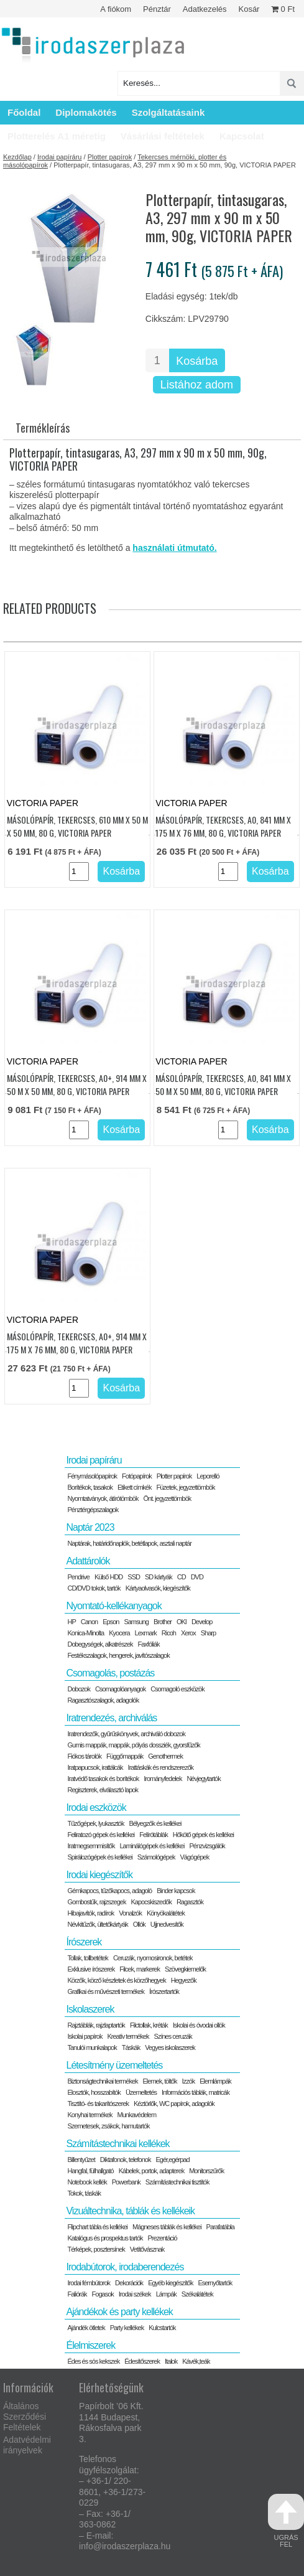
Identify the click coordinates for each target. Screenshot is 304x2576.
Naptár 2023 (90, 1527)
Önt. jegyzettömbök (167, 1498)
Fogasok (103, 2294)
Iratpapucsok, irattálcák (94, 1767)
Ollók (139, 1924)
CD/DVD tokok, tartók (93, 1588)
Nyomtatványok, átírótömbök (102, 1498)
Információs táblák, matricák (195, 2092)
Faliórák (76, 2294)
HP (71, 1621)
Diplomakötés (85, 112)
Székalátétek (197, 2294)
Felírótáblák (153, 1834)
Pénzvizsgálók (206, 1846)
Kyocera (119, 1633)
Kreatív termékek (128, 2036)
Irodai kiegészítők (99, 1874)
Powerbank (126, 2182)
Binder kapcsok (176, 1890)
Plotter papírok (110, 157)
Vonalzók (130, 1913)
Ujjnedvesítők (166, 1924)
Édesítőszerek (142, 2361)
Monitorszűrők (206, 2170)
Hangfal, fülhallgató (90, 2170)
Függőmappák (124, 1756)
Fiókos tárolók (84, 1756)
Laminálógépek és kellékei (151, 1846)
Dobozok (78, 1689)
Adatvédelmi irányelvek (27, 2445)
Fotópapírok (137, 1476)
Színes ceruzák (173, 2036)
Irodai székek (135, 2294)
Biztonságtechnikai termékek (102, 2081)
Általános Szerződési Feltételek (24, 2416)
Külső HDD (108, 1577)
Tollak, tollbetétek (87, 1958)
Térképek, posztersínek (95, 2249)
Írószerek (83, 1942)
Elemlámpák (215, 2081)
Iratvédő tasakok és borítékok (103, 1778)
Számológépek (156, 1857)
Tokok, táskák (84, 2193)
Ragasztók (190, 1902)
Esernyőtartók (215, 2283)
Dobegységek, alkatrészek (99, 1644)
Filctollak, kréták (149, 2025)
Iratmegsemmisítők (90, 1846)
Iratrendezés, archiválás (111, 1718)
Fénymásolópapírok (92, 1476)
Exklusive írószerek (90, 1969)
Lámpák (166, 2294)
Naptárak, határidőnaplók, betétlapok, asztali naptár (129, 1543)
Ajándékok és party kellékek (119, 2311)
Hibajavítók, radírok (90, 1913)
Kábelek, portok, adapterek (151, 2170)
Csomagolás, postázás (110, 1673)
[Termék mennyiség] (157, 360)
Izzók (188, 2081)
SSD (133, 1577)
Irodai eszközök (96, 1807)
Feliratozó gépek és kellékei (100, 1834)
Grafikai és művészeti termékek (105, 1991)
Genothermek (165, 1756)
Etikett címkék (134, 1487)
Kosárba (197, 361)
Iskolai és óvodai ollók (199, 2025)
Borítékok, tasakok (90, 1487)
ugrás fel (286, 2521)
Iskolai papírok (84, 2036)
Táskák (131, 2047)
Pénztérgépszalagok (92, 1509)
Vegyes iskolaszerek (170, 2047)
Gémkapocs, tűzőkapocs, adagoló (109, 1890)
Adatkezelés (205, 9)
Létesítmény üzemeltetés (114, 2065)
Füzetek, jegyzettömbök (185, 1487)
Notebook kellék (86, 2182)
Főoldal (23, 112)
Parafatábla (220, 2226)
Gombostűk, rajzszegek (96, 1902)
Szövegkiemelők (185, 1969)
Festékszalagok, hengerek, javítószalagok (118, 1655)
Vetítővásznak (147, 2249)
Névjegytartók (203, 1778)
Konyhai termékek (89, 2114)
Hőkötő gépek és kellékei (203, 1834)
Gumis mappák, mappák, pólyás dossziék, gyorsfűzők (133, 1745)
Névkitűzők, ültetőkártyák (97, 1924)
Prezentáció (162, 2238)
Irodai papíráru (59, 157)
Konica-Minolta (85, 1633)
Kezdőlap (17, 157)
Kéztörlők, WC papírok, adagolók (174, 2103)
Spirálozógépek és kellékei (99, 1857)
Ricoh (169, 1633)
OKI (182, 1621)
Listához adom (196, 384)
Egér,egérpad (172, 2159)
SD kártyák (158, 1577)
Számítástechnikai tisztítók (177, 2182)
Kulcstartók (162, 2327)
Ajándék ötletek (85, 2327)
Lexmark (146, 1633)
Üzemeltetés (141, 2092)
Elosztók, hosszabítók (93, 2092)
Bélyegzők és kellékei (155, 1823)
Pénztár (157, 9)
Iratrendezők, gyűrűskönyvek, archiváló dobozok (126, 1733)
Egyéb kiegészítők (170, 2283)
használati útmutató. (174, 548)
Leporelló (207, 1476)
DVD (197, 1577)
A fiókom (115, 9)
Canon (89, 1621)
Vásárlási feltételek (163, 136)
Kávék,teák (196, 2361)
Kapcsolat (241, 136)
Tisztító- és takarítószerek (98, 2103)
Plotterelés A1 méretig (56, 136)
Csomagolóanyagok (120, 1689)
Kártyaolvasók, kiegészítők (158, 1588)
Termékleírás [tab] (43, 428)
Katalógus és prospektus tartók (104, 2238)
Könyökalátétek (166, 1913)
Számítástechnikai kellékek (117, 2143)
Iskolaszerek (90, 2009)
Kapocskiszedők (151, 1902)
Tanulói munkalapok (91, 2047)
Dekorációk (129, 2283)
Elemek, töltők (160, 2081)
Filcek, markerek (139, 1969)
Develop (201, 1621)
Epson (111, 1621)
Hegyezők (183, 1980)
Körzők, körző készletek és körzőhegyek (116, 1980)
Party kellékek (127, 2327)
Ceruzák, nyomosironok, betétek (153, 1958)
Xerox (188, 1633)
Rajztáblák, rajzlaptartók (95, 2025)
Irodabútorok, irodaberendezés (124, 2267)
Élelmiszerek (90, 2345)
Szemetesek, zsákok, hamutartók (108, 2126)
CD (181, 1577)
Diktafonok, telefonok (125, 2159)
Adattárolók (87, 1561)
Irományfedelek (163, 1778)
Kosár (248, 9)
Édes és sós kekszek (93, 2361)
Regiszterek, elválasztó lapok (102, 1789)
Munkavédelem (137, 2114)
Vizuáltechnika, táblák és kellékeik (130, 2211)
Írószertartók (164, 1991)
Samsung (136, 1621)
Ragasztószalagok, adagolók (103, 1700)
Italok (171, 2361)
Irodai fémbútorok (88, 2283)
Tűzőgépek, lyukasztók (95, 1823)
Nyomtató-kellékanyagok (113, 1606)
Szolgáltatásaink (168, 112)
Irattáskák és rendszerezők (160, 1767)
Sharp (208, 1633)
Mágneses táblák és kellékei (166, 2226)
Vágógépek (195, 1857)
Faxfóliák (149, 1644)
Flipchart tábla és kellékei (97, 2226)
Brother (163, 1621)
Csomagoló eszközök (177, 1689)
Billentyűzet (80, 2159)
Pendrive (78, 1577)
